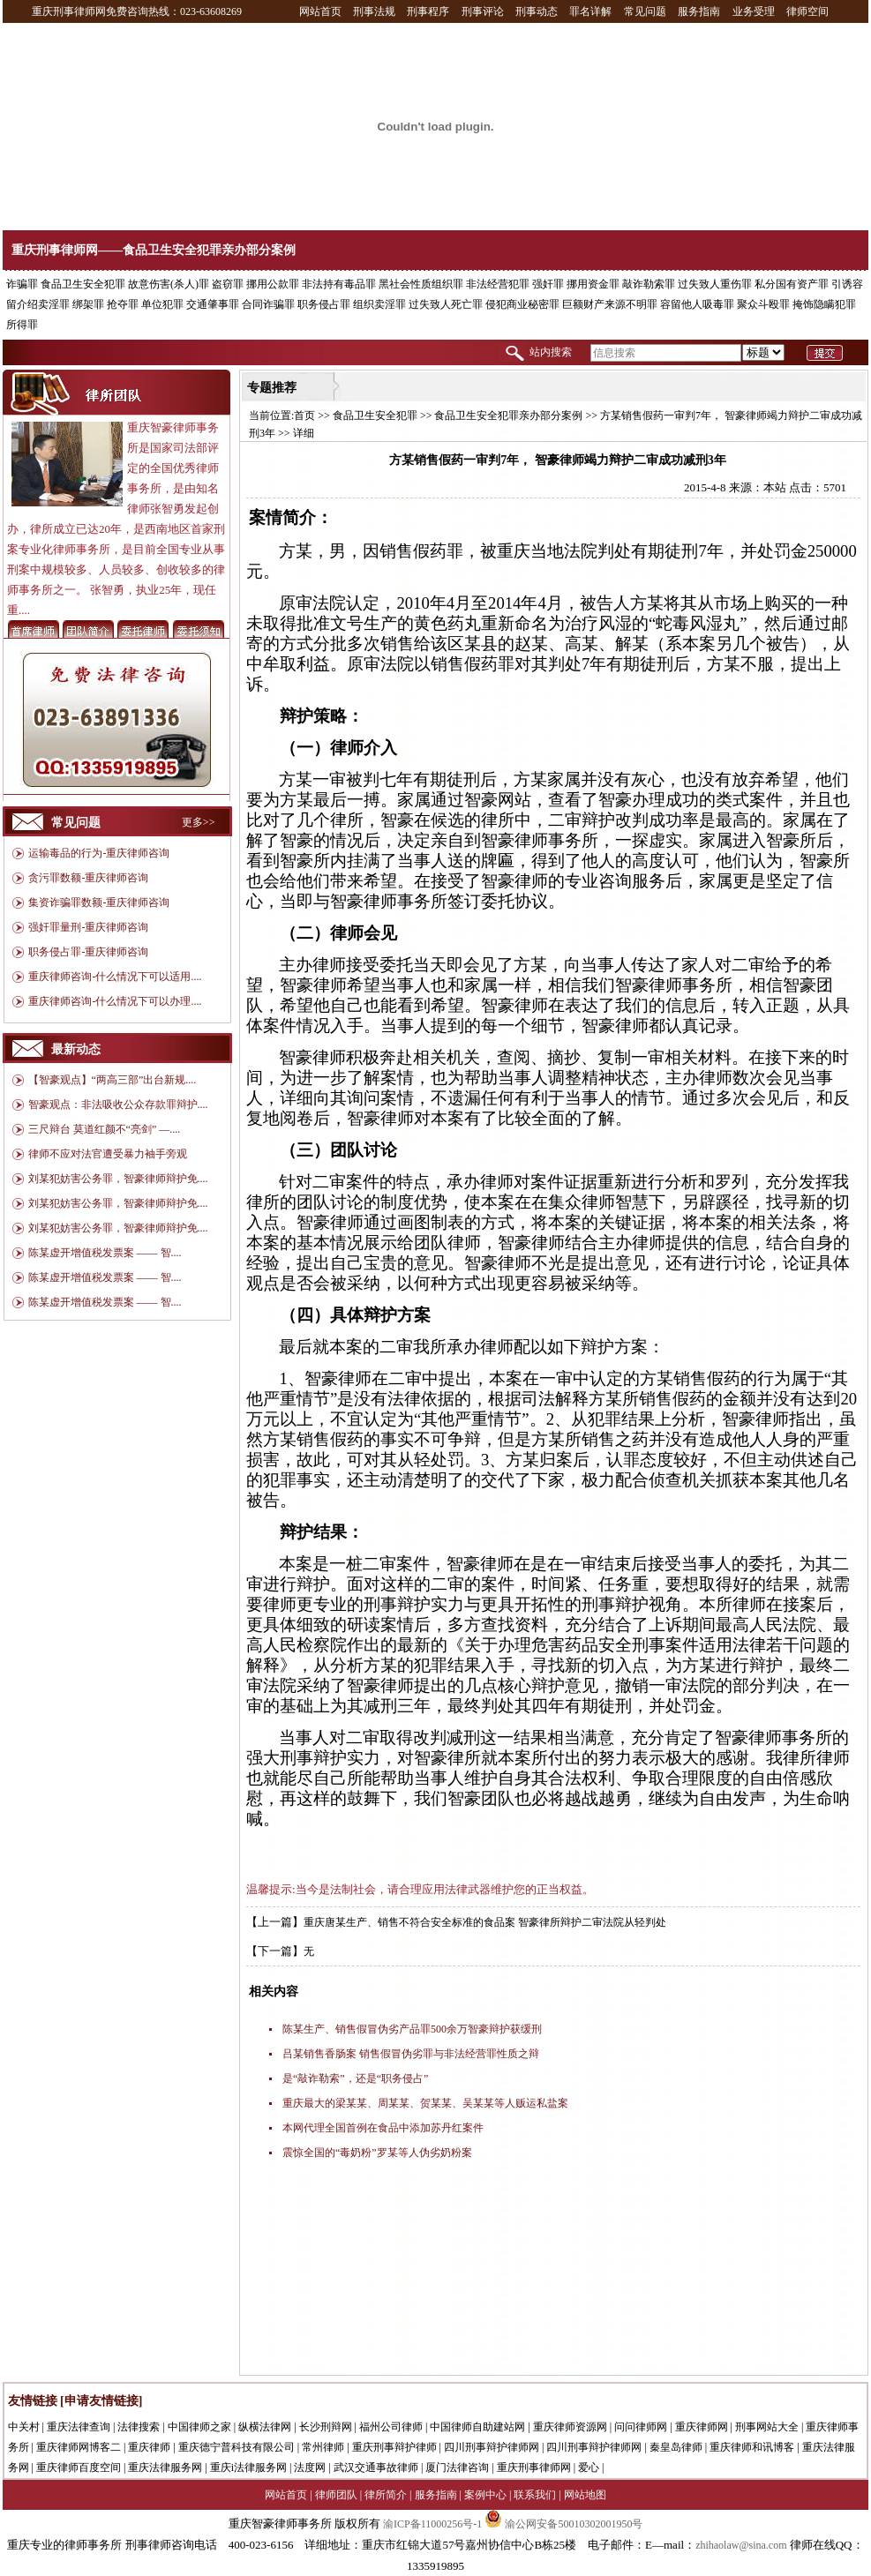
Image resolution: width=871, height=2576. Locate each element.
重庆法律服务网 (165, 2467)
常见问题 (645, 11)
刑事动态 (536, 11)
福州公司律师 (391, 2427)
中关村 (24, 2427)
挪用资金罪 (593, 284)
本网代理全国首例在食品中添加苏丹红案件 (383, 2128)
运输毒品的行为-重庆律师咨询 (98, 853)
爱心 (588, 2467)
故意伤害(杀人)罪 (168, 284)
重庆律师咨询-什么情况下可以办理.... (114, 1001)
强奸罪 (548, 284)
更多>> (198, 822)
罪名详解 (590, 11)
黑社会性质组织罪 (421, 284)
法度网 (310, 2467)
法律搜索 (138, 2427)
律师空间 (807, 11)
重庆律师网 (701, 2427)
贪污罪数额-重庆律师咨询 (88, 878)
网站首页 (320, 11)
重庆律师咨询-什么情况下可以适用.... (114, 976)
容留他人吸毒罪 (697, 304)
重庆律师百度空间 (78, 2467)
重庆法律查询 (78, 2427)
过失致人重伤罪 (715, 284)
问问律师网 (640, 2427)
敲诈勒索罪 (648, 284)
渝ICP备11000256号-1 (432, 2524)
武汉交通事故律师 (376, 2467)
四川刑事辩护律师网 (491, 2447)
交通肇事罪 (212, 304)
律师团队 (336, 2495)
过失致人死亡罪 (446, 304)
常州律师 (323, 2447)
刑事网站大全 (767, 2427)
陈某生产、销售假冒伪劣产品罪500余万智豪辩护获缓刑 (412, 2029)
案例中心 (485, 2495)
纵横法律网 (264, 2427)
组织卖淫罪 (379, 304)
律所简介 (385, 2495)
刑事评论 (483, 11)
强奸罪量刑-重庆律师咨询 (88, 927)
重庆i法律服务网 (248, 2467)
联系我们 (535, 2495)
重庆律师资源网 (570, 2427)
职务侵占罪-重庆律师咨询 (88, 952)
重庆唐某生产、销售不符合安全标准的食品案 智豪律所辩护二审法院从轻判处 (485, 1922)
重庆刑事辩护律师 (394, 2447)
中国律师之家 (199, 2427)
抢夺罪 (123, 304)
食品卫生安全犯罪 (83, 284)
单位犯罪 (162, 304)
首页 (304, 415)
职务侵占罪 (323, 304)
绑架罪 (88, 304)
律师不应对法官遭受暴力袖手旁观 (107, 1154)
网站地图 (585, 2495)
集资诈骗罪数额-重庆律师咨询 (98, 902)
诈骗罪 (22, 284)
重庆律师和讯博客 (752, 2447)
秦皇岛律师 (675, 2447)
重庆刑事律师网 (534, 2467)
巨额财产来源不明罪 (609, 304)
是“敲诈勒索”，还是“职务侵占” (355, 2078)
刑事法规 (374, 11)
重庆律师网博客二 (78, 2447)
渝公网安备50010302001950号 (563, 2524)
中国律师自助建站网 (477, 2427)
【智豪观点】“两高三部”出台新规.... (112, 1080)
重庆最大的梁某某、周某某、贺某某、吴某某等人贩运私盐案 (425, 2103)
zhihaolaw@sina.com (740, 2545)
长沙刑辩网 (325, 2427)
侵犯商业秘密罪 (522, 304)
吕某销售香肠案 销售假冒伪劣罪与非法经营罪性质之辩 (410, 2054)
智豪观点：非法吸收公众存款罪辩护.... (118, 1104)
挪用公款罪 (272, 284)
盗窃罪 (228, 284)
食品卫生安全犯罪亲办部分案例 (508, 415)
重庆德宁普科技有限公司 (236, 2447)
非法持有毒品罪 (339, 284)
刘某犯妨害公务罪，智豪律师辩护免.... (118, 1178)
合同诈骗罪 (268, 304)
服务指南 (699, 11)
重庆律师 (149, 2447)
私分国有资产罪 (792, 284)
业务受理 (753, 11)
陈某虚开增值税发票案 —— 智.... (105, 1253)
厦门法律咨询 (457, 2467)
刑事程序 (428, 11)
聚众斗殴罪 (763, 304)
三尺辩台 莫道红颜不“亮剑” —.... (104, 1129)
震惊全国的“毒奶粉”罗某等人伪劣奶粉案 (377, 2152)
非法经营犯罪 (497, 284)
